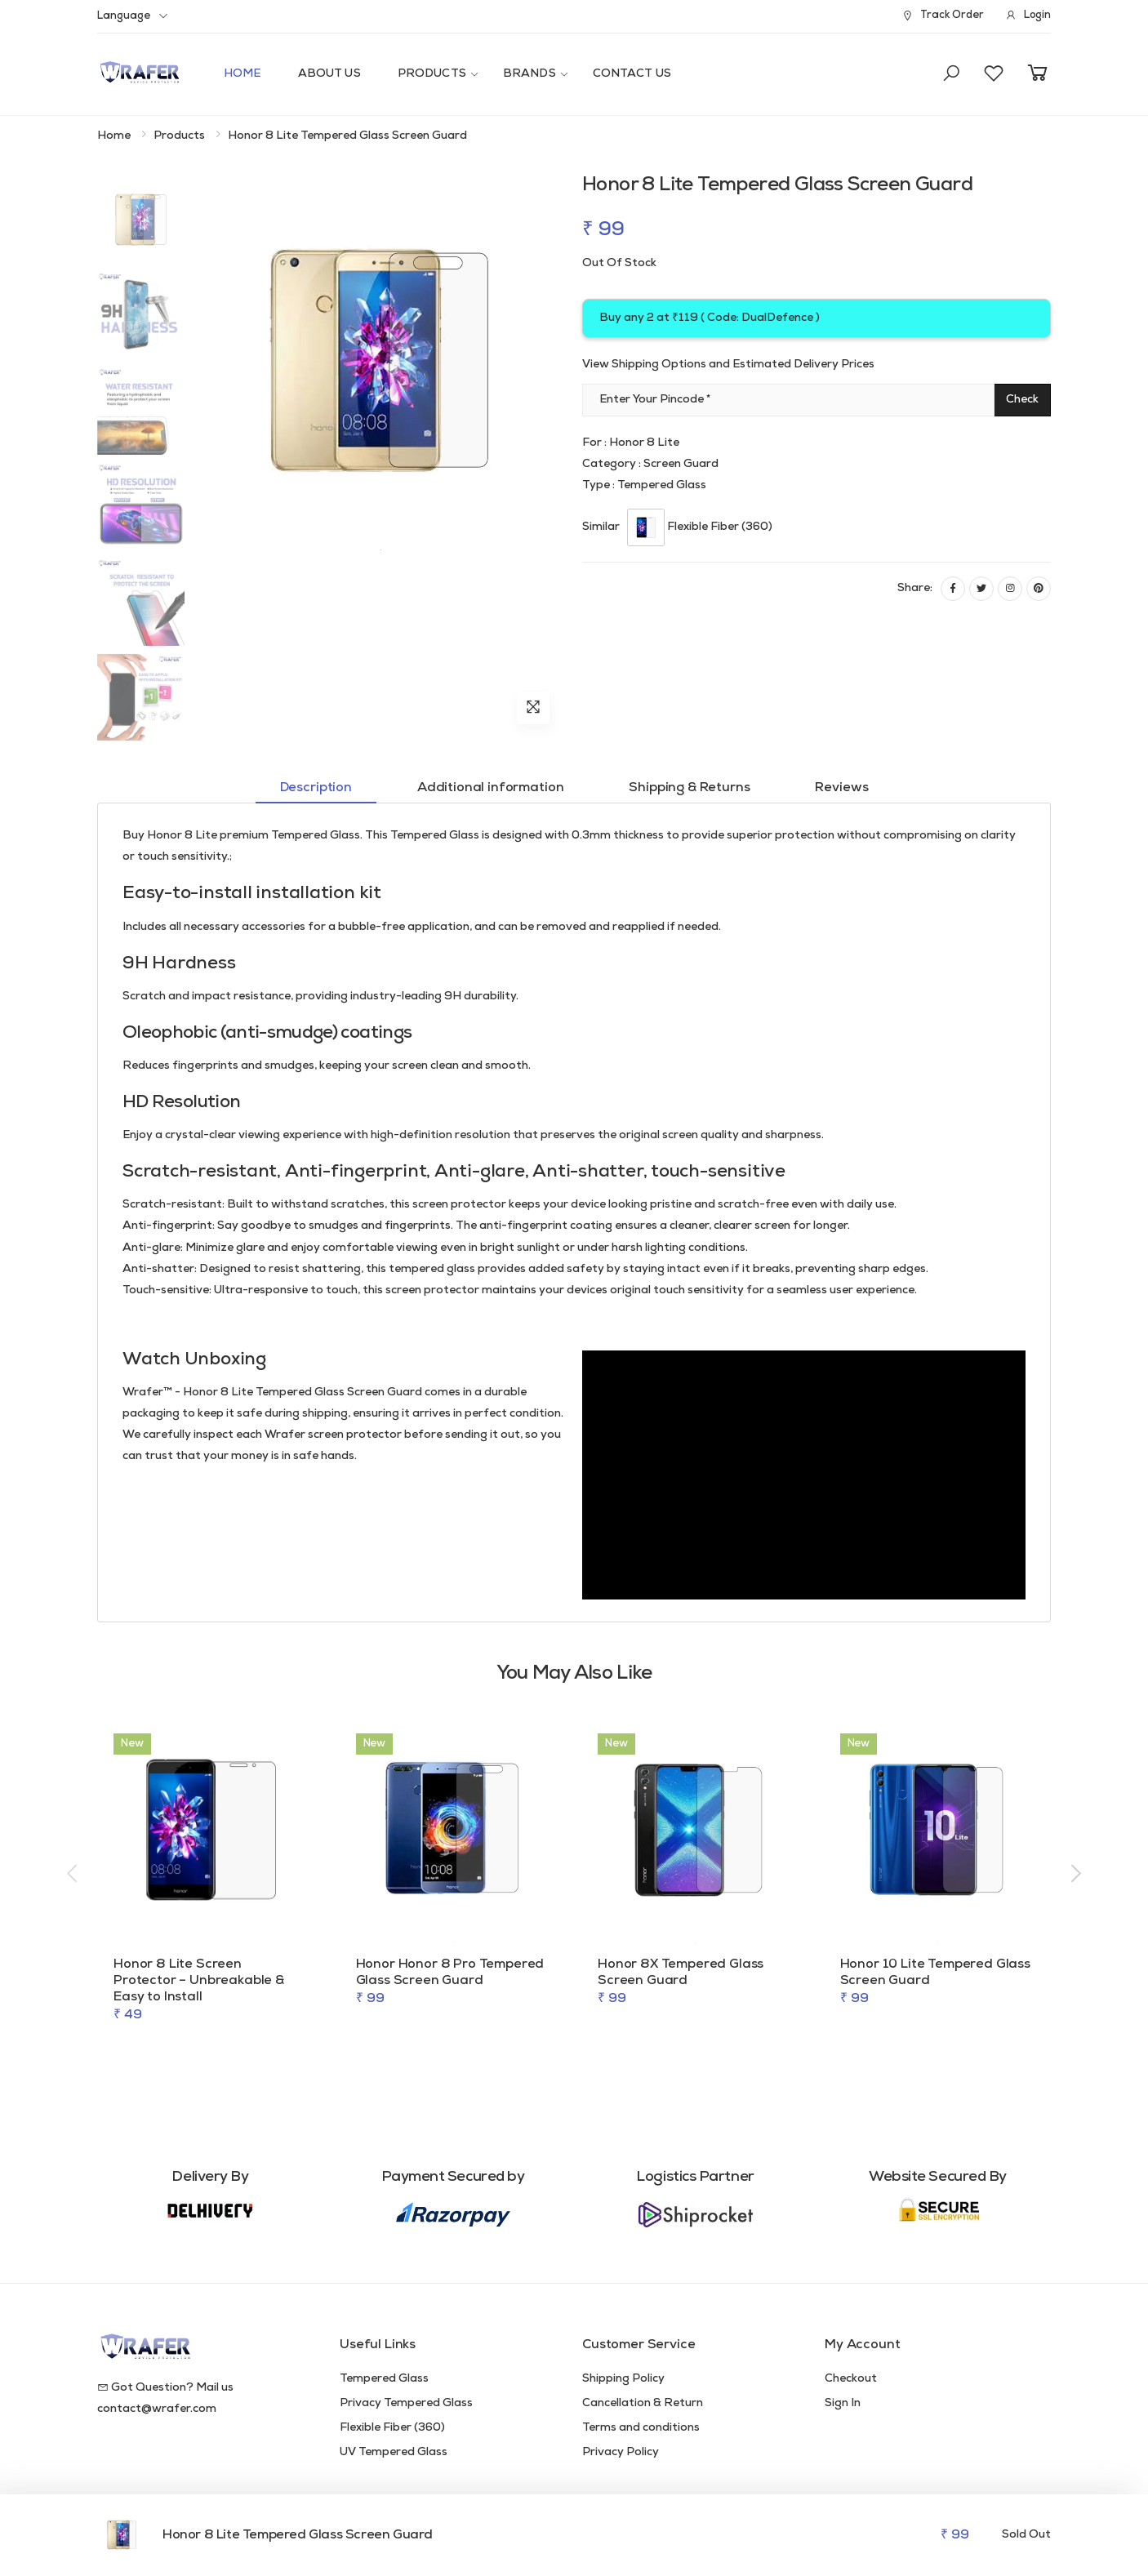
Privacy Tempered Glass (406, 2403)
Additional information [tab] (490, 787)
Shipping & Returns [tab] (689, 787)
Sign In (843, 2403)
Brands (529, 74)
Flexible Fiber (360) (392, 2428)
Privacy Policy (620, 2452)
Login (1028, 16)
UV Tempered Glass (393, 2452)
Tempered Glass (384, 2379)
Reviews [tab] (841, 787)
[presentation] (73, 1874)
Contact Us (632, 74)
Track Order (942, 16)
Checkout (851, 2379)
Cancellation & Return (642, 2403)
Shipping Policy (623, 2379)
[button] (951, 74)
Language (123, 16)
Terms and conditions (641, 2428)
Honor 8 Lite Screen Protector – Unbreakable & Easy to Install (198, 1981)
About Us (329, 74)
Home (242, 74)
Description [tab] (316, 787)
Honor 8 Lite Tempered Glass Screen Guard (297, 2535)
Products (432, 74)
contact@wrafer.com (156, 2409)
